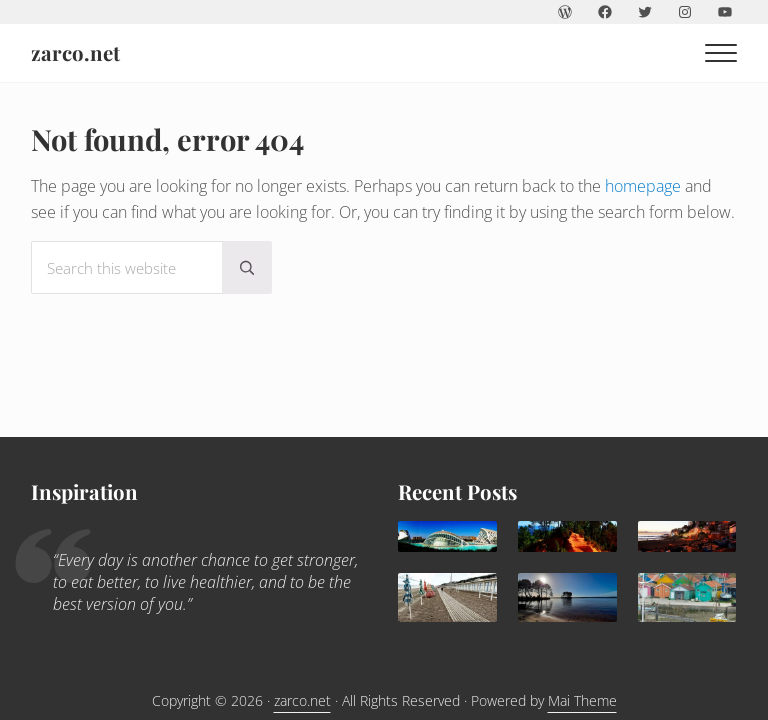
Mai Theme (582, 700)
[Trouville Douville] (447, 597)
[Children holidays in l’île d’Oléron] (687, 597)
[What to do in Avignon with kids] (567, 536)
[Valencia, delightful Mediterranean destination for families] (447, 536)
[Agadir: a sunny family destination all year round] (687, 536)
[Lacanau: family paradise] (567, 597)
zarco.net (75, 52)
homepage (643, 186)
